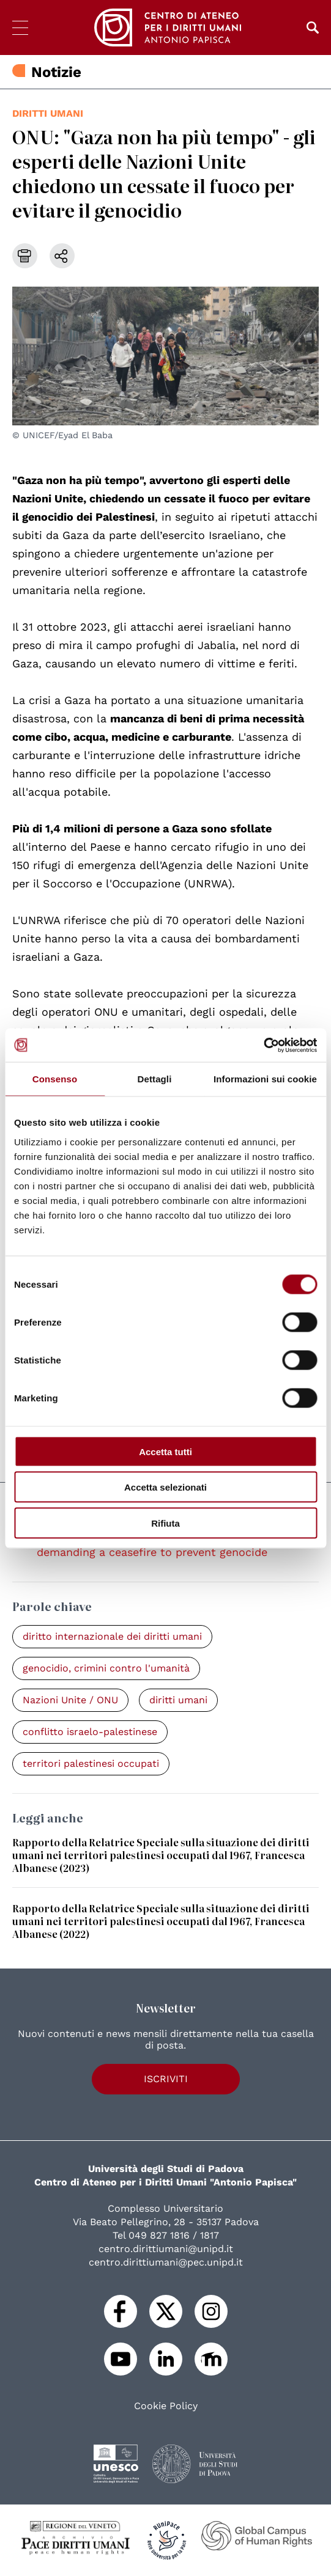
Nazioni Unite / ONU (70, 1700)
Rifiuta (165, 1522)
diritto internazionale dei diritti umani (112, 1636)
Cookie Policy (166, 2406)
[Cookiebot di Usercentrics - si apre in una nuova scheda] (263, 1045)
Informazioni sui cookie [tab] (265, 1079)
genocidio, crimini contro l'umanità (106, 1668)
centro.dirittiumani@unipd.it (166, 2249)
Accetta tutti (165, 1451)
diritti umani (47, 113)
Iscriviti (166, 2079)
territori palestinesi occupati (91, 1763)
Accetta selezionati (165, 1487)
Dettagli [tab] (155, 1079)
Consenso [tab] (54, 1079)
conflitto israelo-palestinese (90, 1732)
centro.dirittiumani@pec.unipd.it (166, 2262)
